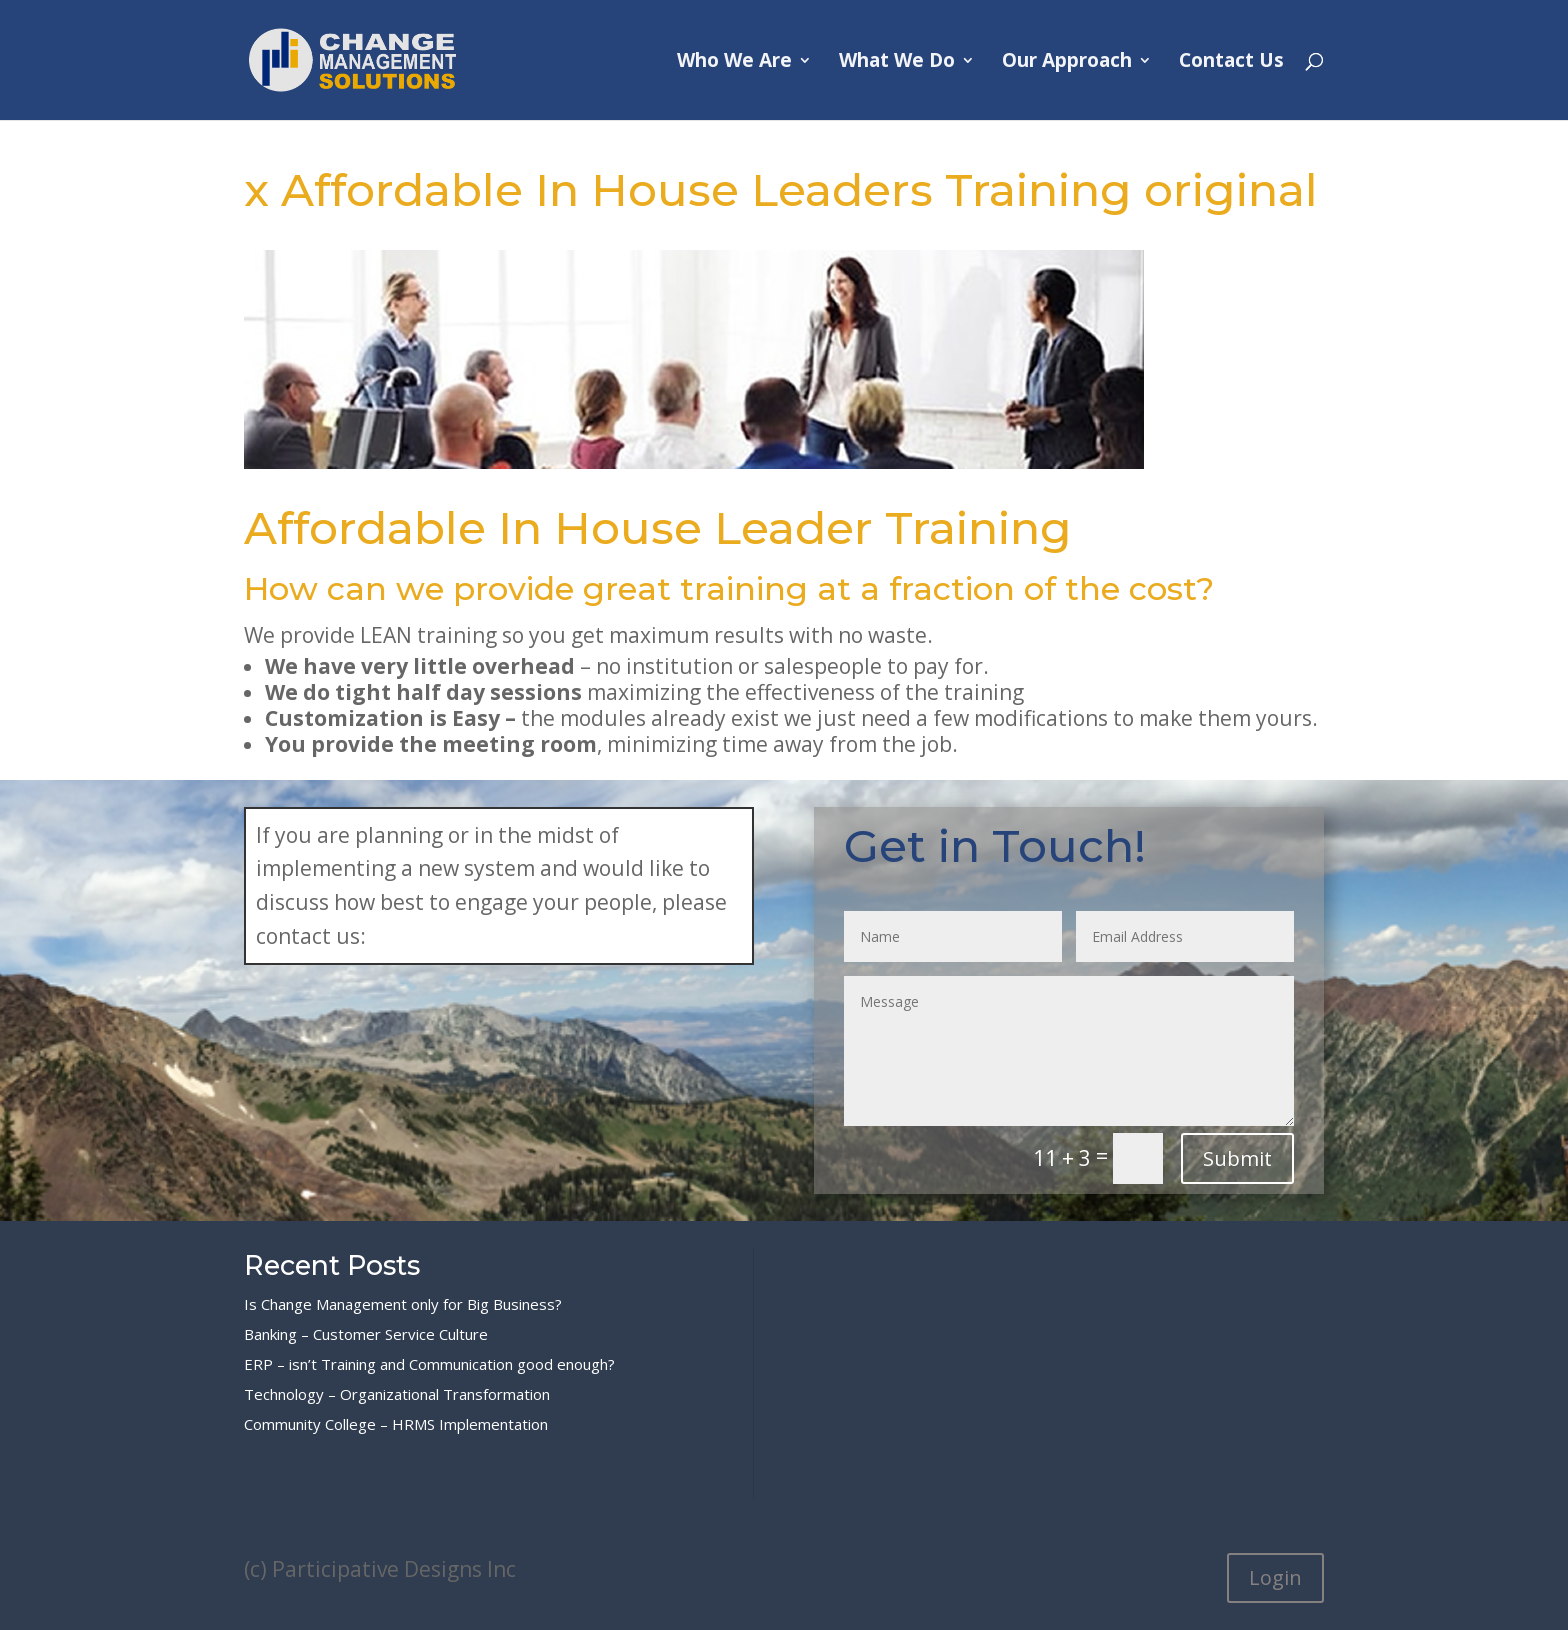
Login (1275, 1577)
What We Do (897, 63)
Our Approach (1067, 63)
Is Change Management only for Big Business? (403, 1304)
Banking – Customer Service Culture (366, 1334)
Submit (1237, 1158)
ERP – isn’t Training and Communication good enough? (429, 1364)
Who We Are (734, 63)
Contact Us (1231, 63)
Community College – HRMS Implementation (396, 1424)
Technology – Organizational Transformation (397, 1394)
